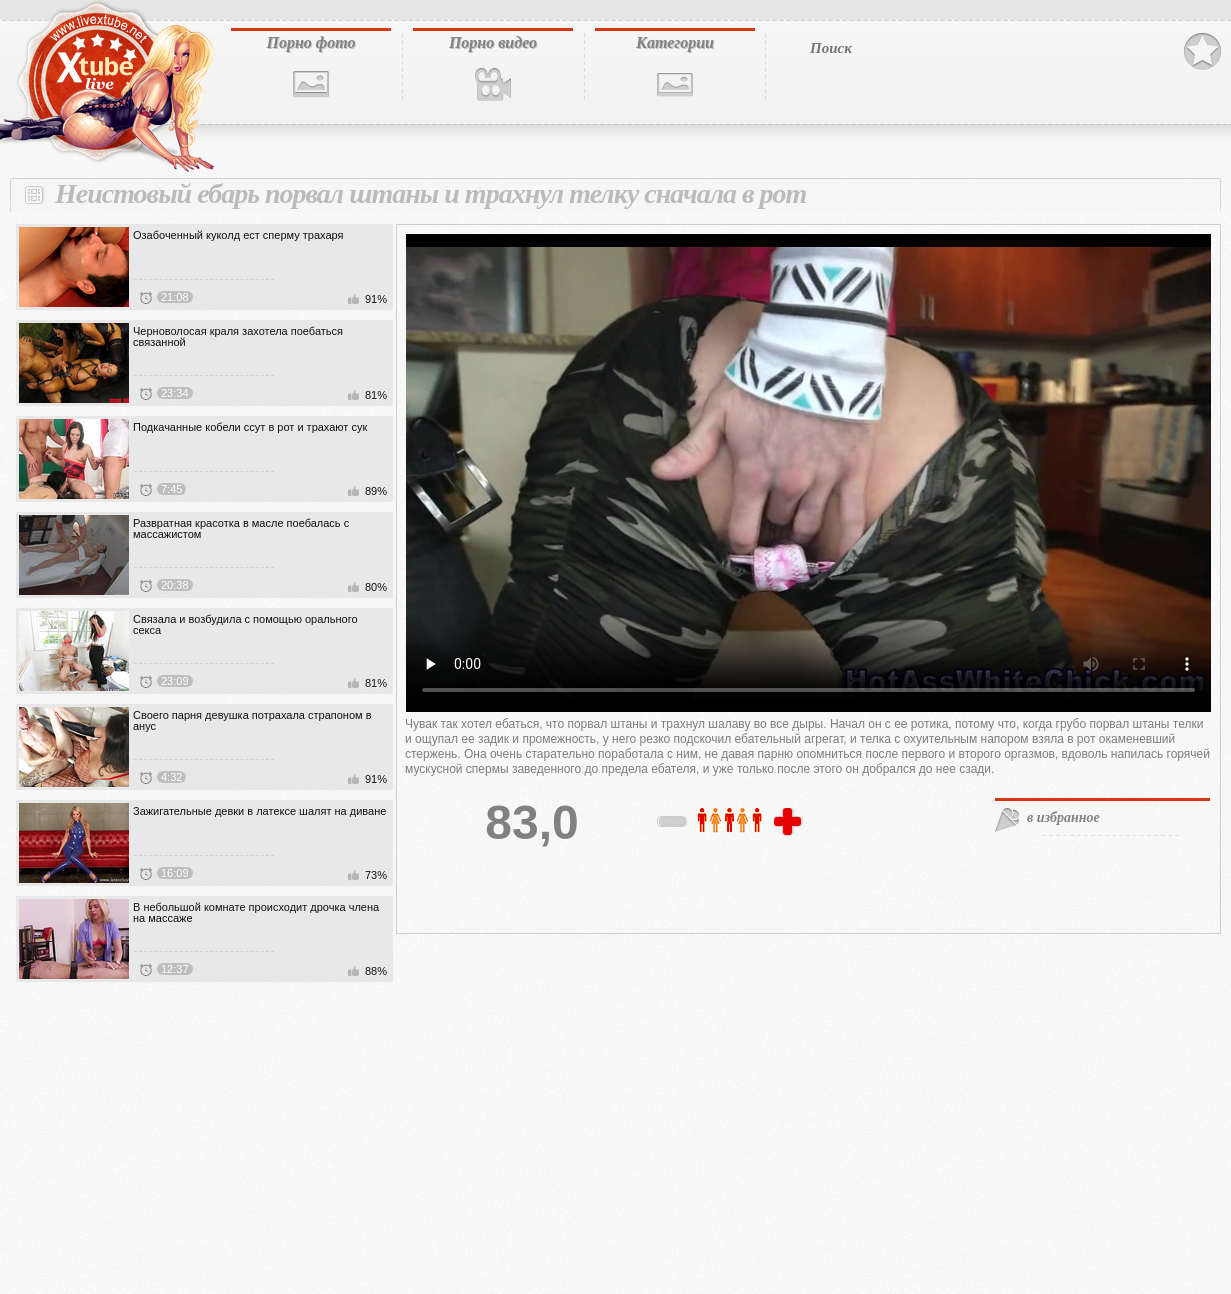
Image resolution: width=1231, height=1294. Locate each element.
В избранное (1202, 52)
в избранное (1063, 817)
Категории (675, 42)
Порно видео (493, 42)
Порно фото (310, 42)
